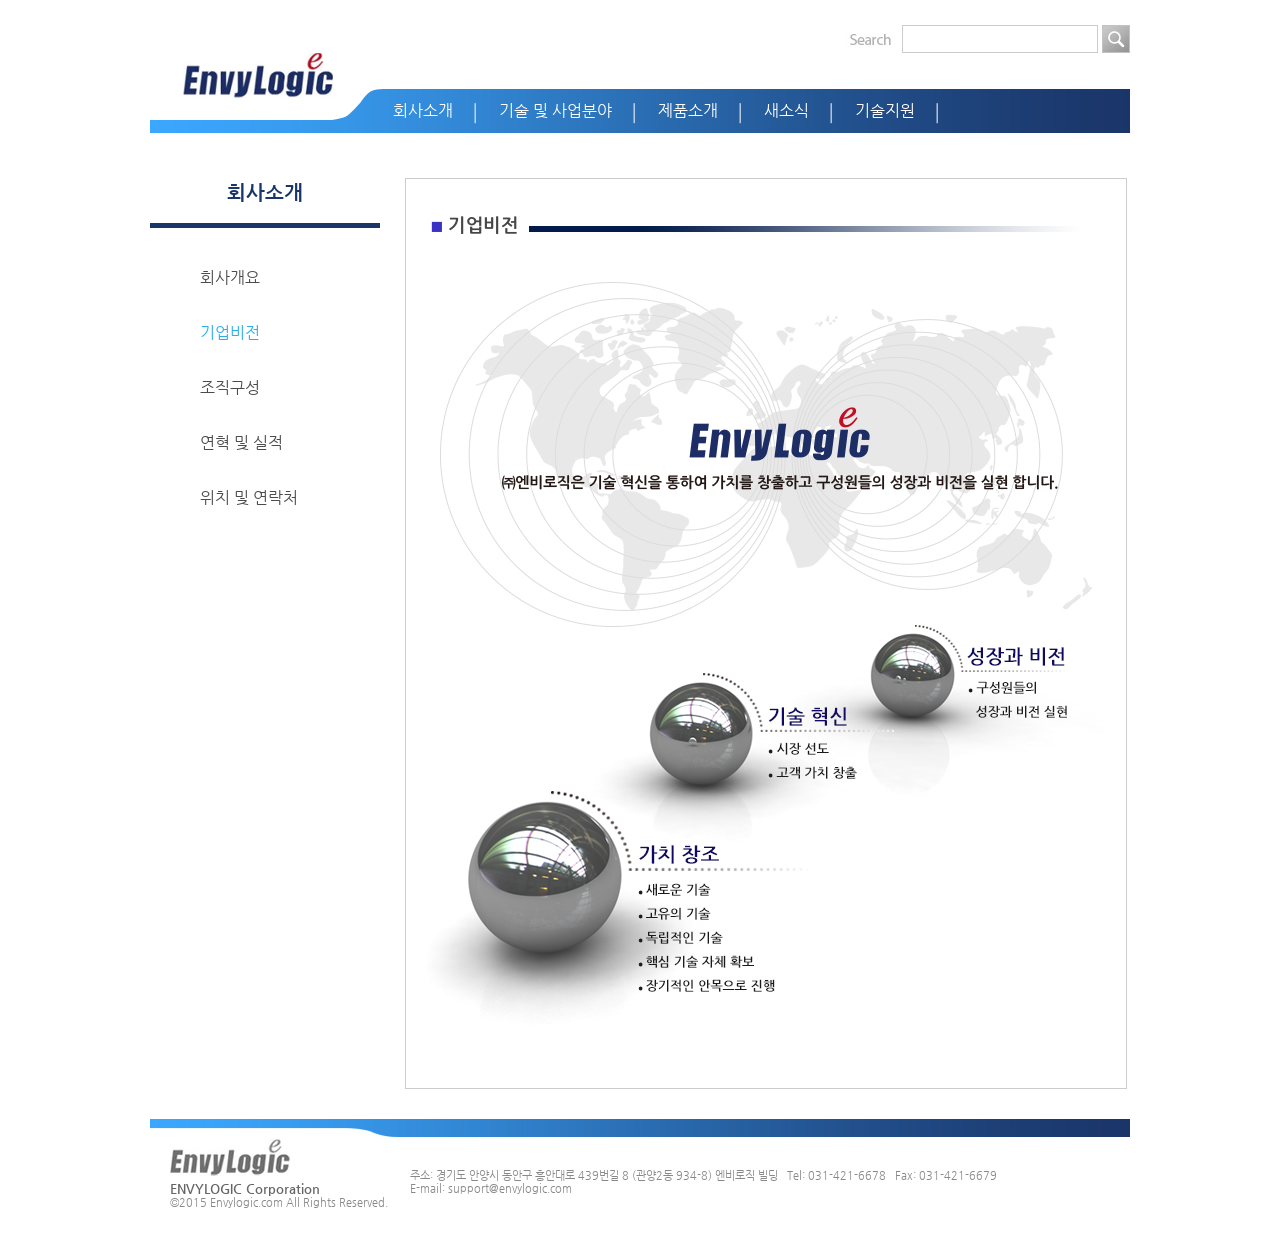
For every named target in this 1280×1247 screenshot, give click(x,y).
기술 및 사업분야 (555, 111)
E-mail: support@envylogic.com (491, 1188)
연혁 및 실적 (241, 442)
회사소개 (423, 111)
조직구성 (230, 387)
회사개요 (230, 277)
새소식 (786, 111)
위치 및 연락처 (249, 497)
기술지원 (885, 111)
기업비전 (230, 332)
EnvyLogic (258, 75)
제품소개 (688, 111)
